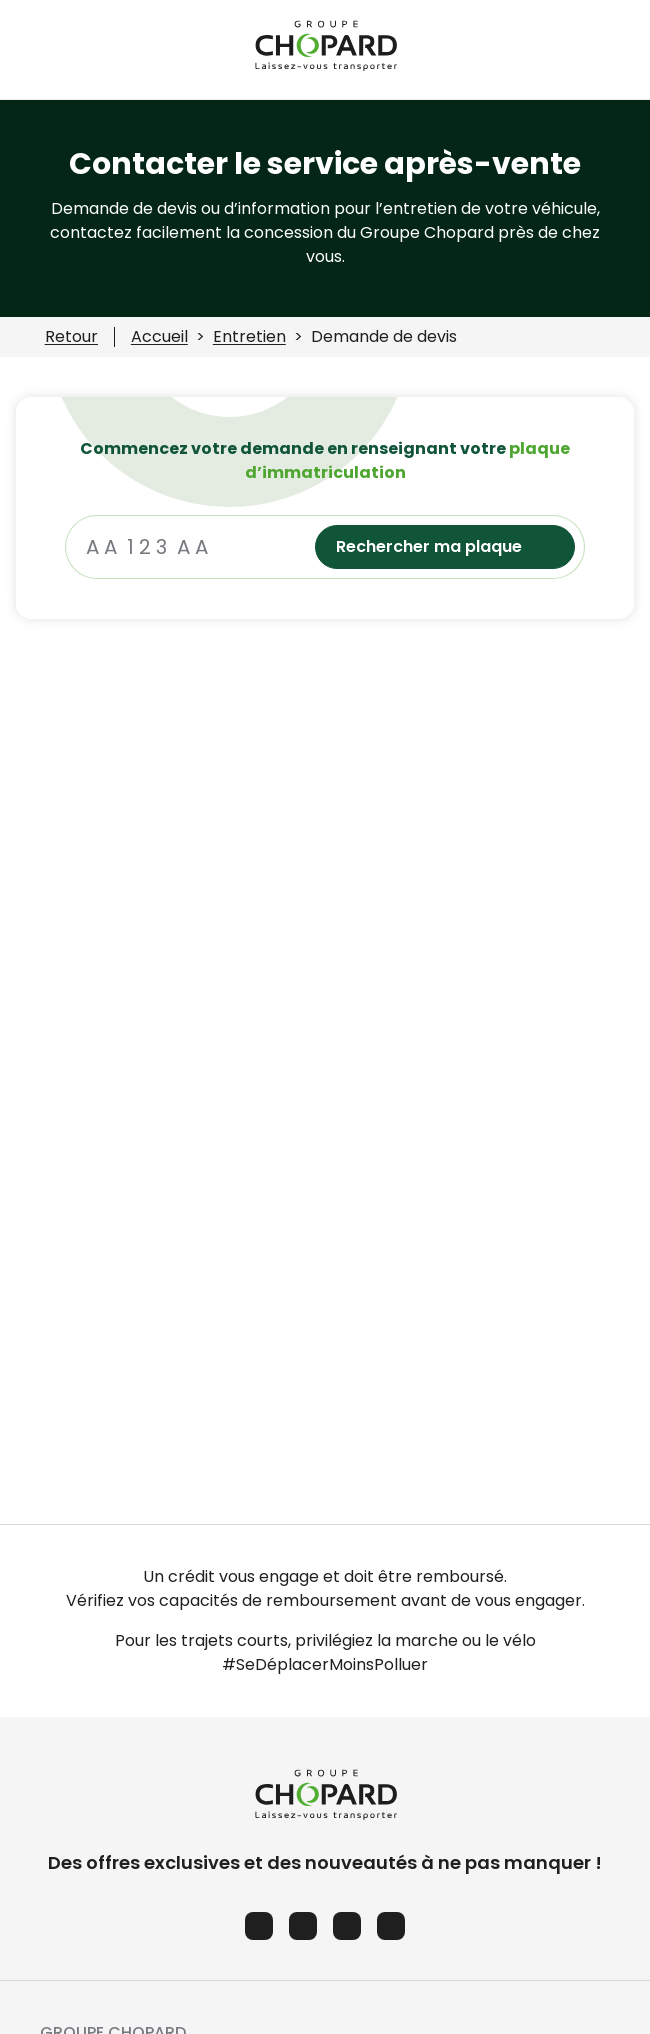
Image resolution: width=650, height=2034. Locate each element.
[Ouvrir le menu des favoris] (619, 50)
